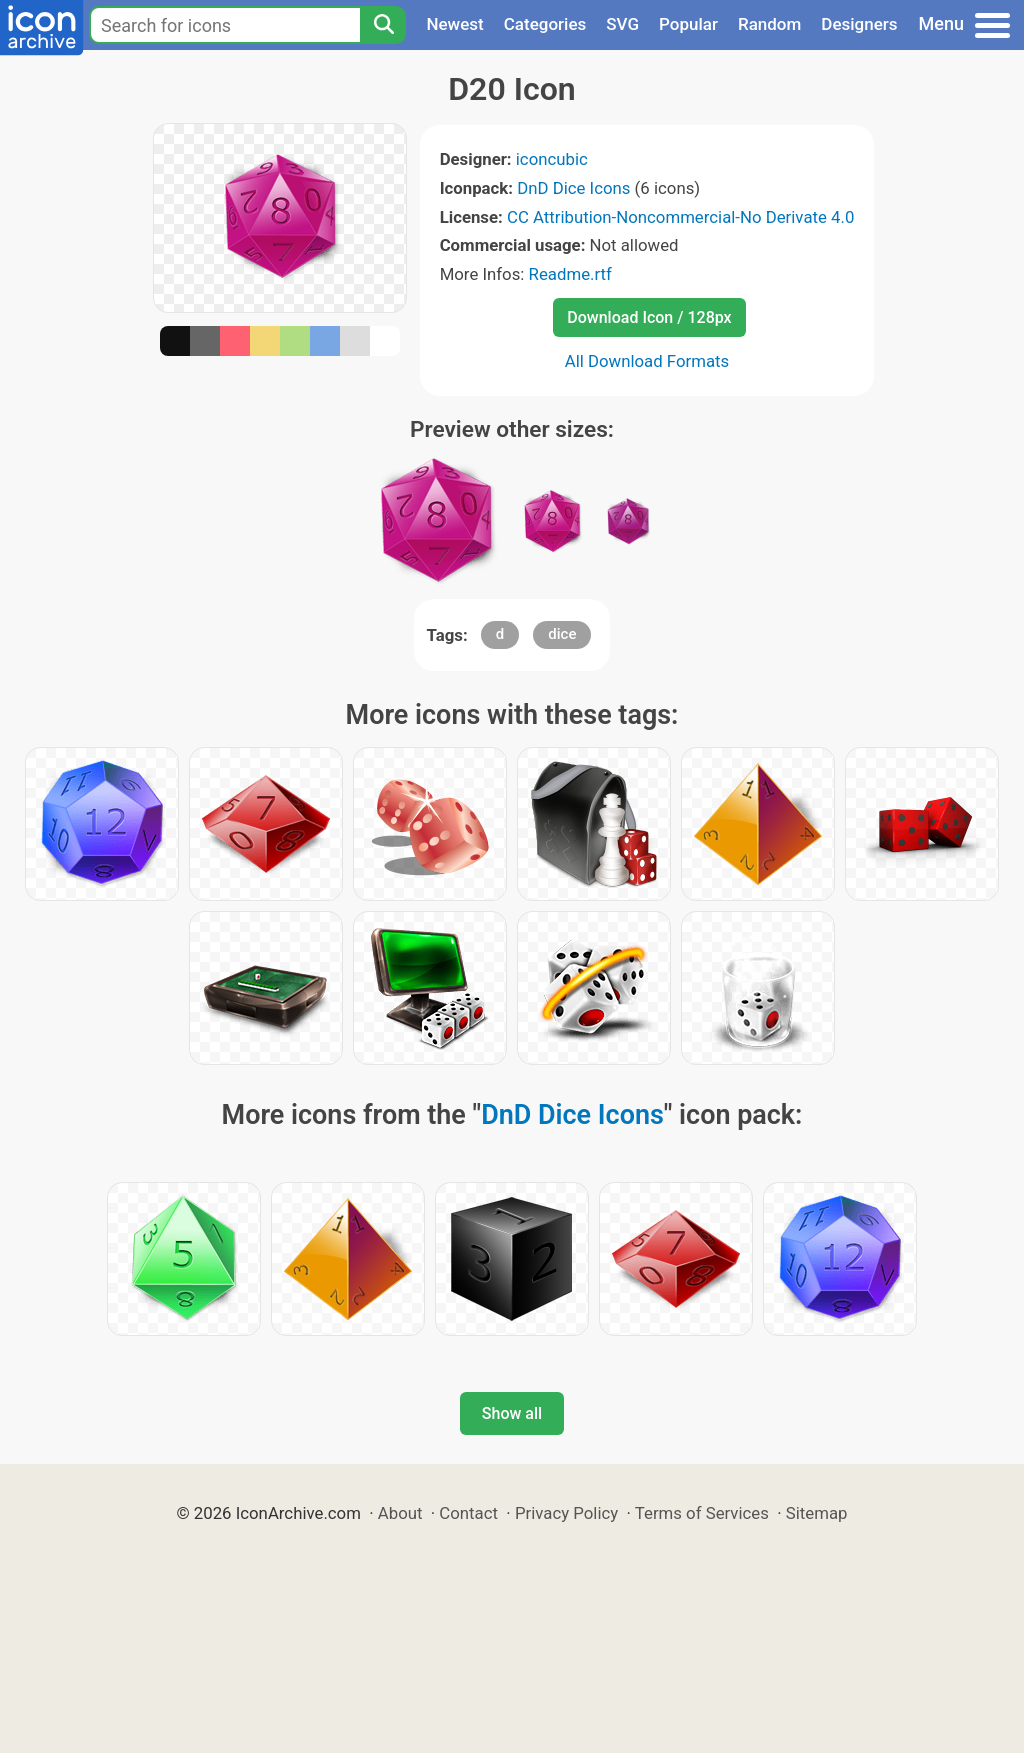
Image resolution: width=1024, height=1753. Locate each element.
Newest (454, 24)
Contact (468, 1513)
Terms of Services (702, 1513)
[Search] (383, 25)
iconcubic (552, 159)
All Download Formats (647, 361)
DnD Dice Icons (573, 188)
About (400, 1513)
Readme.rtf (570, 274)
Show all (512, 1413)
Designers (859, 24)
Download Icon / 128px (649, 317)
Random (769, 24)
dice (562, 634)
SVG (622, 24)
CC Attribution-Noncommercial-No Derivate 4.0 (680, 217)
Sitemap (817, 1513)
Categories (545, 24)
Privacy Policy (566, 1513)
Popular (688, 24)
